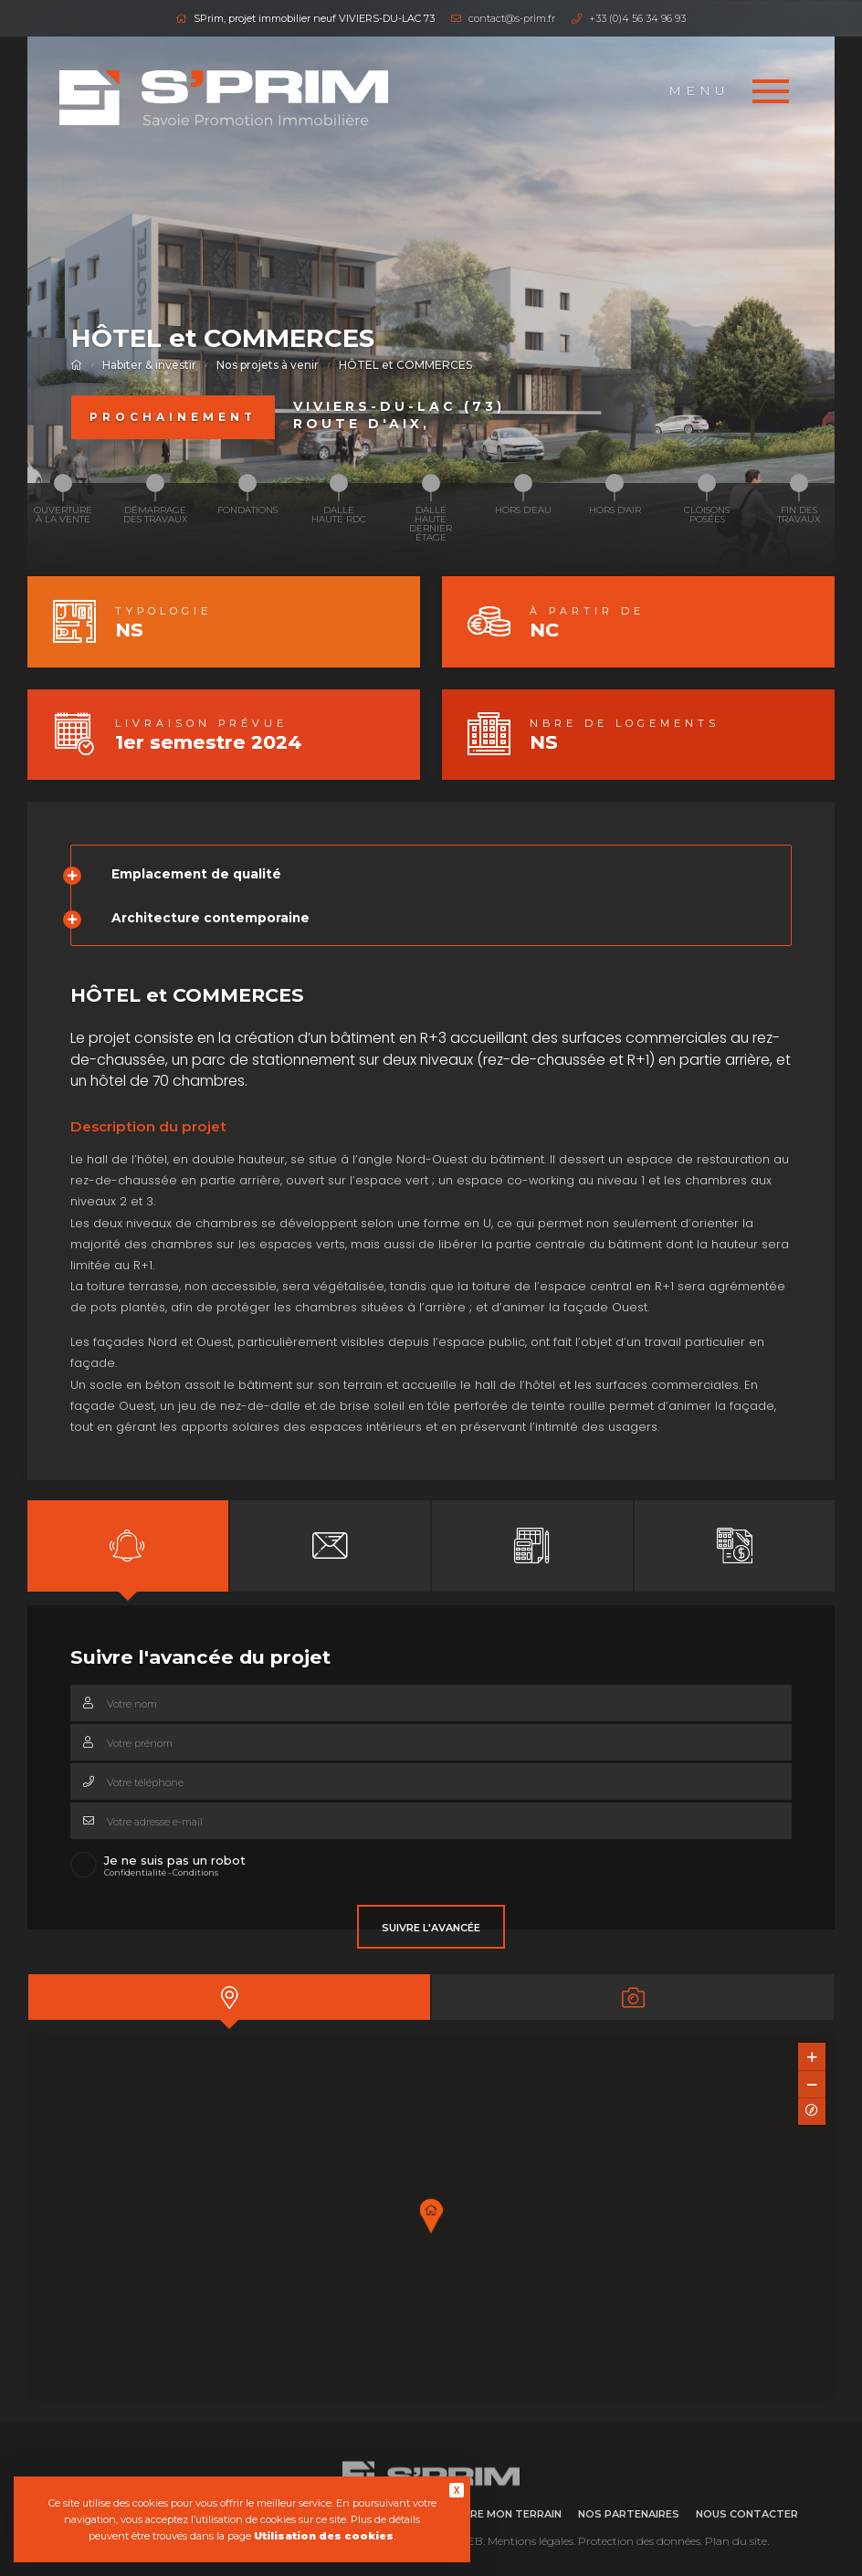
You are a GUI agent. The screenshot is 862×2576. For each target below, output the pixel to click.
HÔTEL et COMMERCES (405, 365)
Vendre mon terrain (501, 2514)
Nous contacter (747, 2514)
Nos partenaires (628, 2514)
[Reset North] (811, 2111)
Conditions (195, 1872)
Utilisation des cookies (324, 2535)
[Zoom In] (811, 2056)
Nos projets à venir (267, 365)
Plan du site (736, 2541)
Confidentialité (135, 1872)
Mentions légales (530, 2541)
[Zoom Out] (811, 2084)
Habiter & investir (149, 365)
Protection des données (639, 2541)
